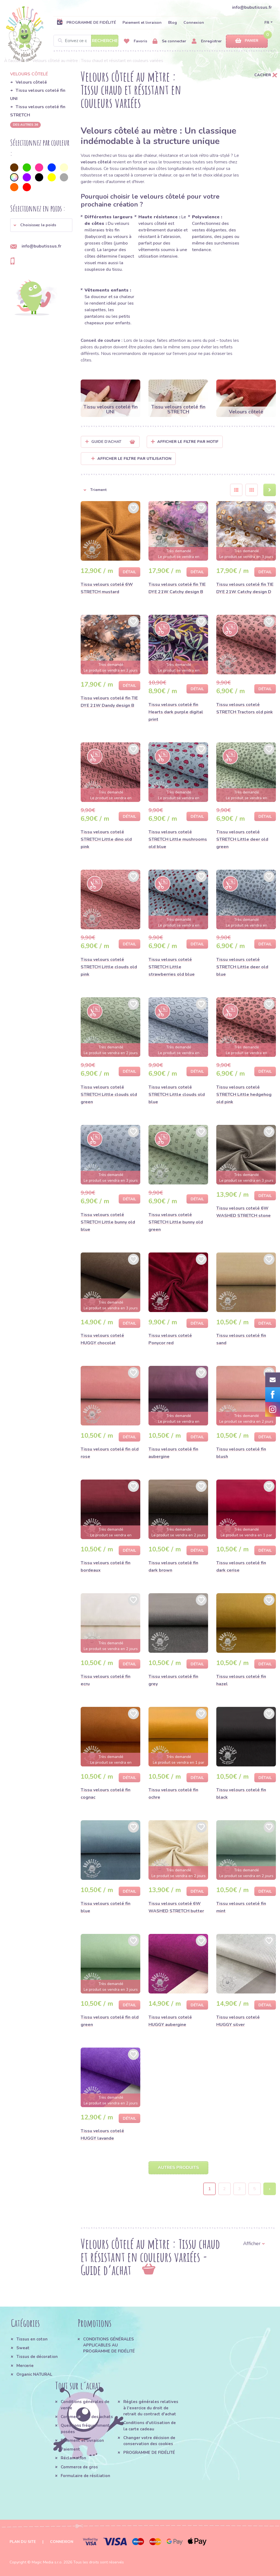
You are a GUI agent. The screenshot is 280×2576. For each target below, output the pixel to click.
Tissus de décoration (37, 2356)
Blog (172, 22)
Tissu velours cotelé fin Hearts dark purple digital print (175, 712)
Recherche (105, 41)
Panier (246, 41)
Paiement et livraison (142, 22)
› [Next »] (269, 2189)
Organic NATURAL (34, 2374)
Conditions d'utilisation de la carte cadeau (149, 2425)
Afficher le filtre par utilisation (131, 458)
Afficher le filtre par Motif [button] (187, 441)
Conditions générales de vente (85, 2404)
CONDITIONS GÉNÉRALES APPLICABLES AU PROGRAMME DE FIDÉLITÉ (109, 2345)
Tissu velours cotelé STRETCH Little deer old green (242, 839)
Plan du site (23, 2541)
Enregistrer (207, 41)
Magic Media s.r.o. (47, 2562)
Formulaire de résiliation (85, 2475)
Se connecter (169, 41)
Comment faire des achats (87, 2416)
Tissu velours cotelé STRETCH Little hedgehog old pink (244, 1094)
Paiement (70, 2449)
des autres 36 (25, 124)
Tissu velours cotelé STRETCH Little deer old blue (242, 967)
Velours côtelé (31, 82)
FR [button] (266, 22)
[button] (41, 225)
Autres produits (178, 2168)
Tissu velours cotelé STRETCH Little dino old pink (106, 839)
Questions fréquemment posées (85, 2428)
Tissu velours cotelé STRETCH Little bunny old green (175, 1222)
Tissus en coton (32, 2339)
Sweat (23, 2348)
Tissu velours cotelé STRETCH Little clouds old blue (176, 1094)
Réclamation (73, 2458)
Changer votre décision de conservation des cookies (149, 2440)
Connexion (193, 22)
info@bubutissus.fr (252, 7)
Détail (129, 572)
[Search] (85, 41)
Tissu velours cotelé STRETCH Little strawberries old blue (171, 967)
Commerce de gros (79, 2467)
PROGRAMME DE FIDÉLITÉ (86, 22)
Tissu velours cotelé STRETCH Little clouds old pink (109, 967)
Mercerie (25, 2365)
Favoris (135, 41)
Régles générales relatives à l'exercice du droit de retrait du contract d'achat (150, 2408)
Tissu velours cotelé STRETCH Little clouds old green (109, 1094)
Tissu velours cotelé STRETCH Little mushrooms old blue (177, 839)
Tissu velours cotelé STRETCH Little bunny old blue (108, 1222)
